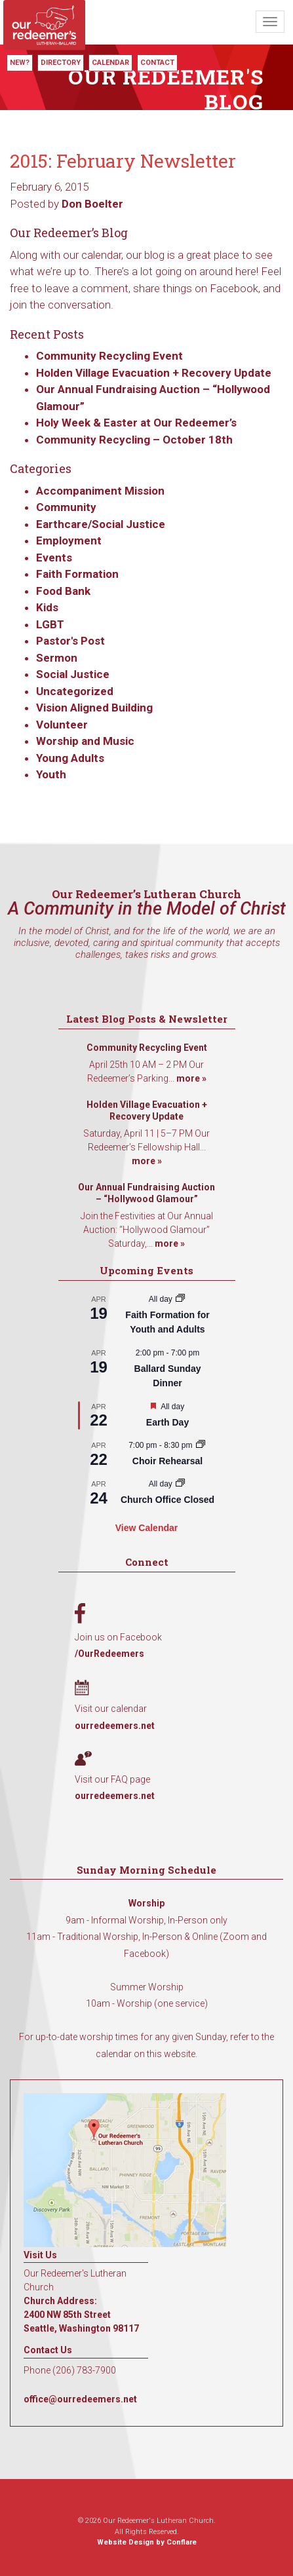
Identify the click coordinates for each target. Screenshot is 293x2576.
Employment (69, 540)
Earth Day (167, 1422)
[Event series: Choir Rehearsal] (200, 1445)
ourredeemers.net (115, 1725)
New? (19, 62)
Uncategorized (74, 691)
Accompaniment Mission (100, 490)
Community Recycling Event (109, 355)
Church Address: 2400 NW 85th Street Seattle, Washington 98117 (81, 2315)
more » (191, 1078)
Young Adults (70, 758)
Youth (51, 774)
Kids (47, 607)
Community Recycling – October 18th (134, 439)
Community (66, 507)
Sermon (56, 657)
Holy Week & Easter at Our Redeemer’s (136, 422)
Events (54, 557)
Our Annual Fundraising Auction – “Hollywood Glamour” (146, 1193)
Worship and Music (85, 741)
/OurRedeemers (109, 1653)
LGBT (50, 624)
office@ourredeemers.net (80, 2399)
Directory (61, 62)
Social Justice (72, 674)
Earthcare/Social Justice (100, 524)
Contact (157, 62)
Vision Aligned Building (94, 707)
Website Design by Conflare (147, 2542)
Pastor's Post (70, 640)
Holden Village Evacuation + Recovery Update (153, 372)
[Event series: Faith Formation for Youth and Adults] (180, 1299)
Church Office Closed (167, 1499)
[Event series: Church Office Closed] (180, 1483)
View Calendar (146, 1528)
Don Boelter (92, 203)
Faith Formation (77, 573)
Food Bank (63, 590)
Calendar (110, 62)
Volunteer (62, 724)
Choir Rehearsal (167, 1461)
